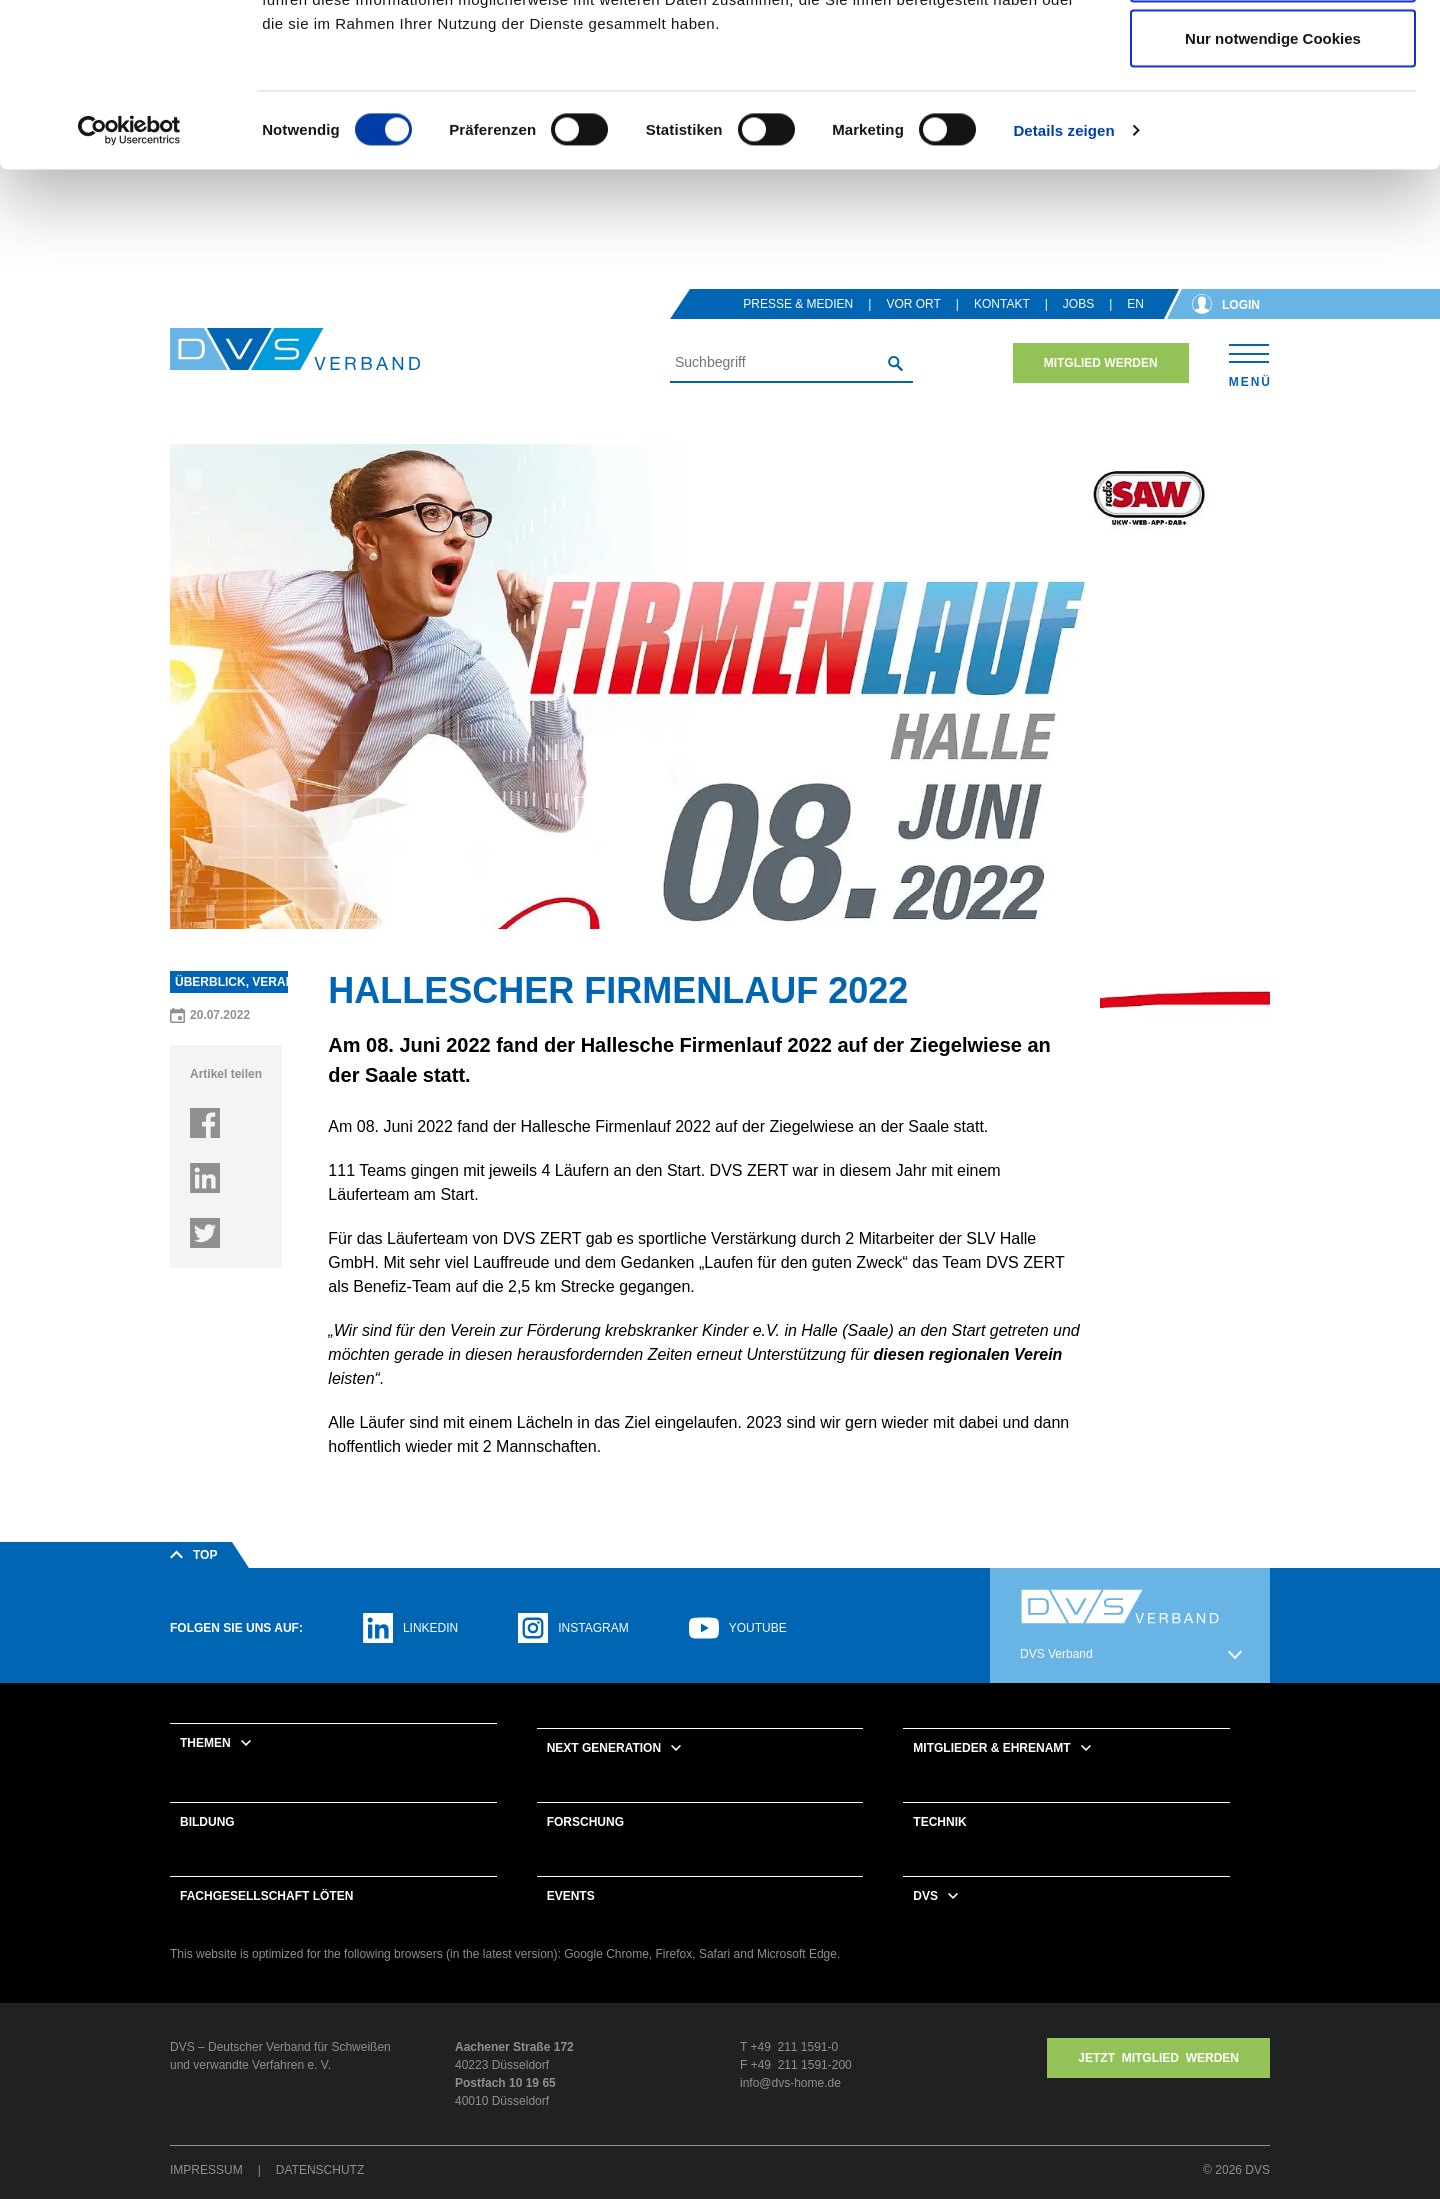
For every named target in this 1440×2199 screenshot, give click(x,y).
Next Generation (604, 1774)
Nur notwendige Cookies (1273, 183)
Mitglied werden (1101, 389)
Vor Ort (913, 330)
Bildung (207, 1848)
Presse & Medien (798, 330)
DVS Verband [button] (1056, 1680)
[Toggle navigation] (1249, 388)
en (1135, 330)
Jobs (1078, 330)
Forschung (585, 1848)
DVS (925, 1922)
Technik (939, 1848)
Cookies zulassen (1273, 52)
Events (571, 1922)
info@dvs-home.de (790, 2109)
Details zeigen (1063, 275)
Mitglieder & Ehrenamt (991, 1774)
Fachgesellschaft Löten (266, 1922)
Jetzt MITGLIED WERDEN (1158, 2084)
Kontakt (1002, 330)
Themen (205, 1769)
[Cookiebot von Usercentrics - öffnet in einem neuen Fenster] (129, 276)
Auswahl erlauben (1273, 118)
